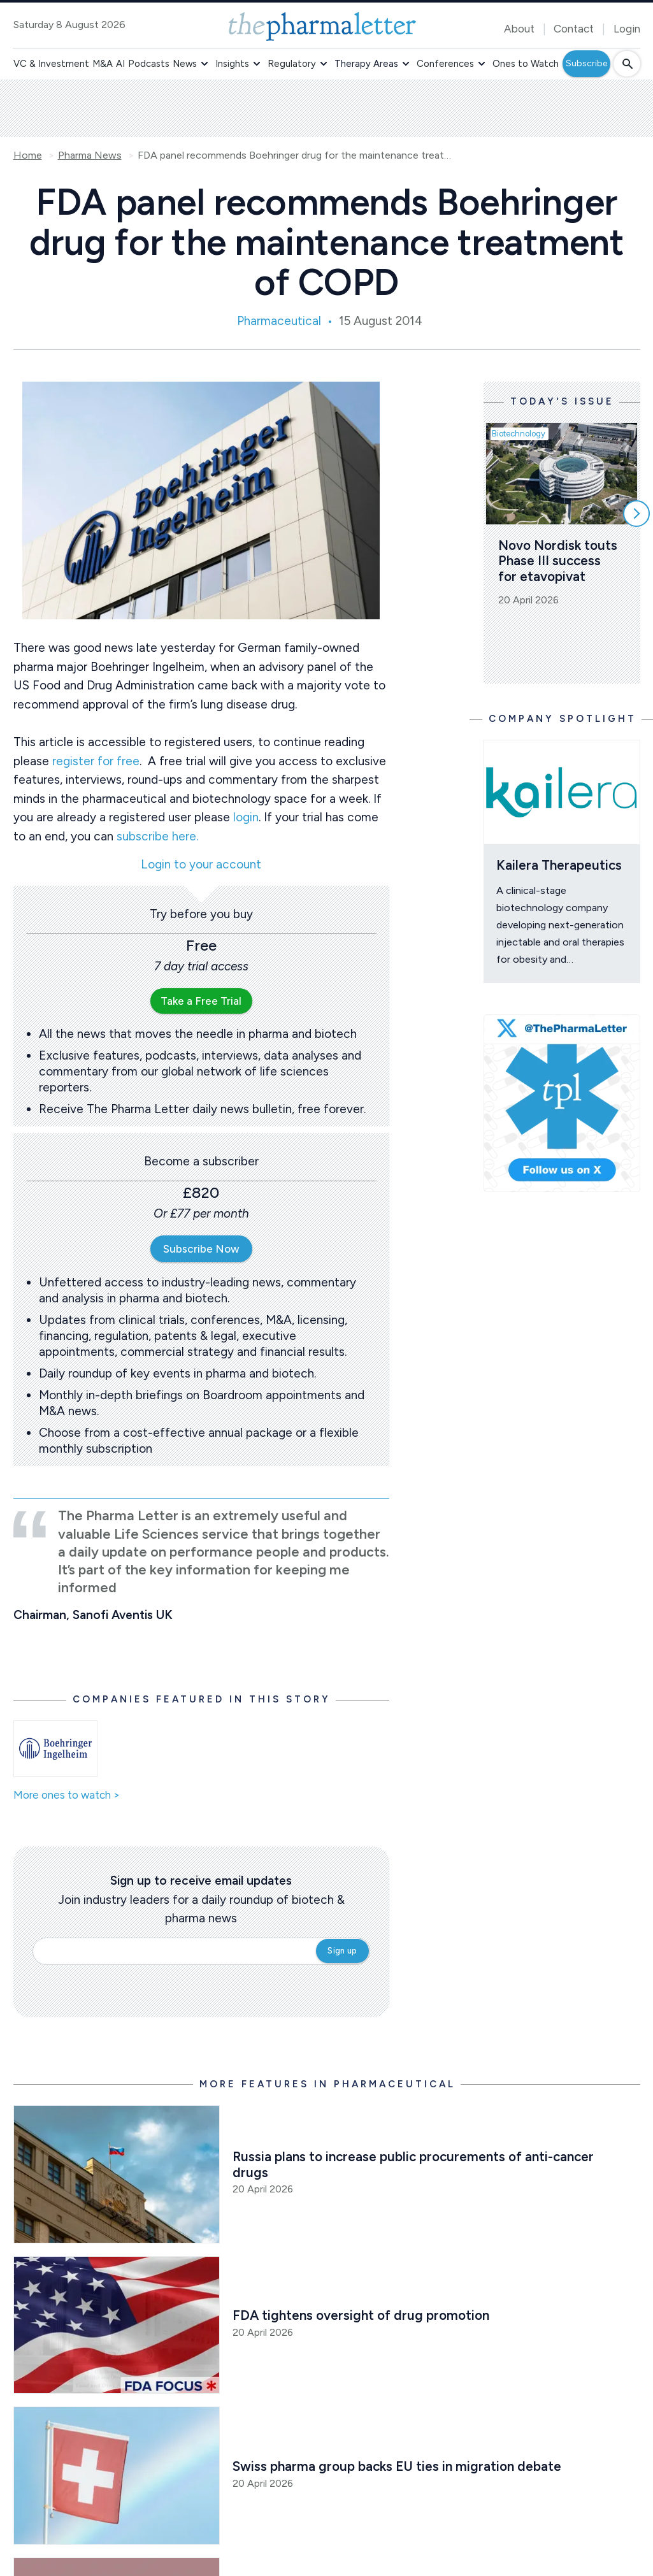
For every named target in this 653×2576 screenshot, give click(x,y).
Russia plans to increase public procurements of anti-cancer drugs (415, 2164)
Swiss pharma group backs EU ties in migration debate (397, 2466)
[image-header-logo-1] (322, 26)
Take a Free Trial (201, 1001)
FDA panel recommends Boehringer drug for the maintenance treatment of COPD (297, 155)
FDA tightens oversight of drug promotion (361, 2315)
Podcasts (148, 63)
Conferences (445, 63)
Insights (232, 63)
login (246, 817)
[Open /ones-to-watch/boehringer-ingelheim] (55, 1748)
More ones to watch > (66, 1795)
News (185, 63)
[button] (204, 63)
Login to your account (201, 865)
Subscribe (586, 63)
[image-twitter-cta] (562, 1103)
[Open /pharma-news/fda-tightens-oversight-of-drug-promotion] (116, 2325)
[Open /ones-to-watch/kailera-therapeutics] (562, 792)
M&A (102, 63)
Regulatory (292, 63)
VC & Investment (51, 63)
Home (27, 155)
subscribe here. (157, 836)
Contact (574, 28)
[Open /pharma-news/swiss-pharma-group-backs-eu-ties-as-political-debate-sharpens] (116, 2476)
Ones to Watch (525, 63)
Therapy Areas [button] (366, 63)
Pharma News (90, 155)
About (519, 28)
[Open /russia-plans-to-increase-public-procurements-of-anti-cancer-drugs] (116, 2174)
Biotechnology (518, 433)
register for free (96, 761)
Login (627, 28)
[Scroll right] (636, 513)
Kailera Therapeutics (559, 865)
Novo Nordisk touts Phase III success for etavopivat (559, 560)
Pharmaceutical (279, 320)
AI (120, 63)
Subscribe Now (201, 1248)
